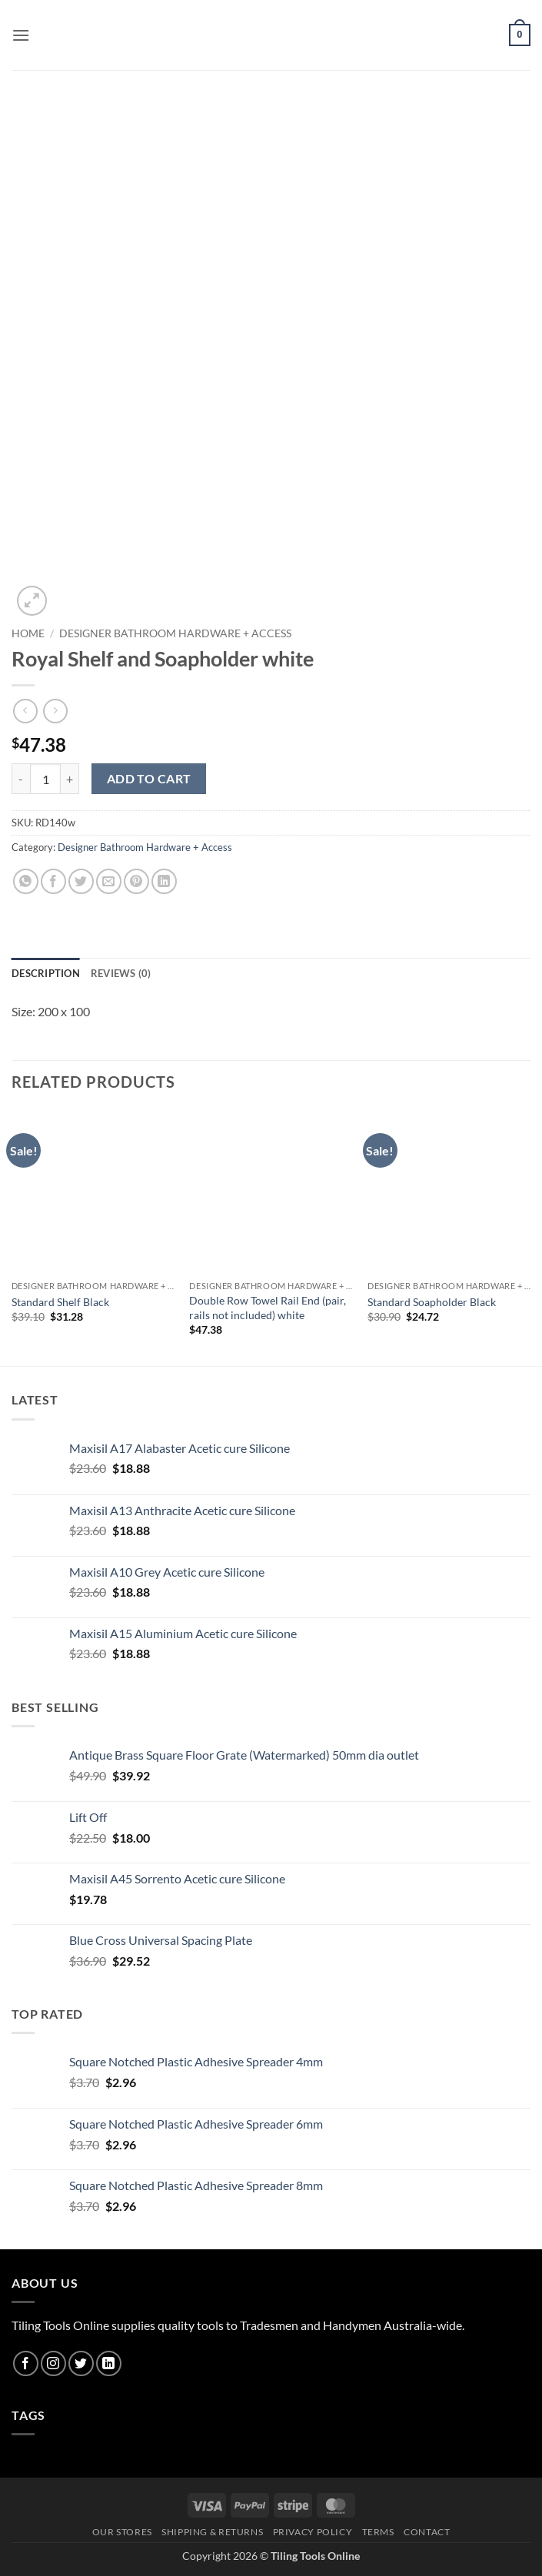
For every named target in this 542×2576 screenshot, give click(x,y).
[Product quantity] (45, 778)
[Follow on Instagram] (53, 2363)
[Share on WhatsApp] (25, 881)
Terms (378, 2532)
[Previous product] (55, 711)
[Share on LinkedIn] (164, 881)
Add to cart (149, 779)
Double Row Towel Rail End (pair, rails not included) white (267, 1307)
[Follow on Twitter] (81, 2363)
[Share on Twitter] (81, 881)
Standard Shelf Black (60, 1301)
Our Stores (122, 2532)
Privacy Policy (313, 2532)
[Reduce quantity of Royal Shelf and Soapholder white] (21, 778)
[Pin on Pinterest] (136, 881)
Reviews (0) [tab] (121, 973)
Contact (427, 2532)
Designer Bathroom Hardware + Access (175, 633)
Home (28, 633)
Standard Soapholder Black (431, 1301)
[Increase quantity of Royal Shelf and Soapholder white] (70, 778)
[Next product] (25, 711)
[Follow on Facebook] (25, 2363)
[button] (21, 35)
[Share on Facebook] (53, 881)
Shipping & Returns (212, 2532)
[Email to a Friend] (108, 881)
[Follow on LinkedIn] (108, 2363)
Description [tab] (46, 973)
